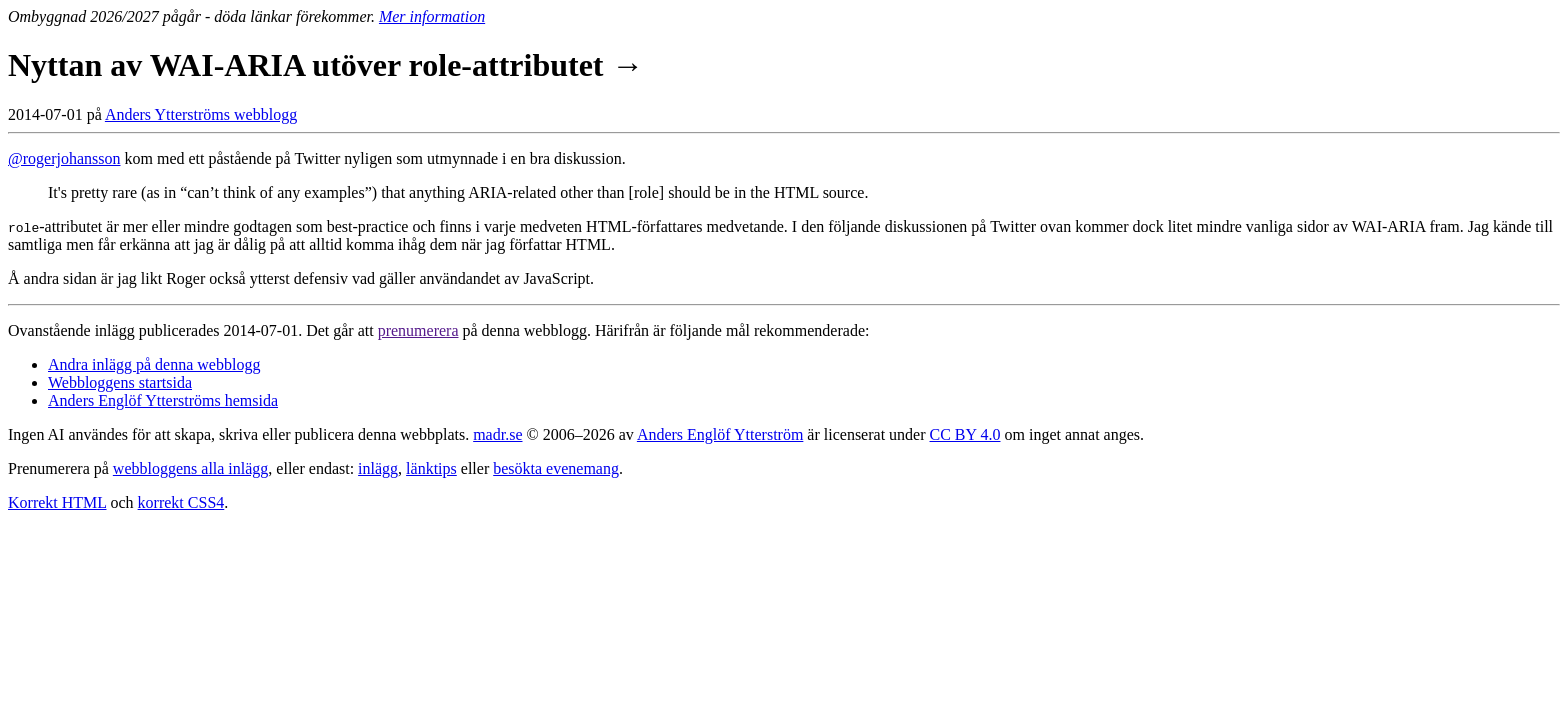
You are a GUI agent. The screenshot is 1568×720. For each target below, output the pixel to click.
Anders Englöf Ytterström (720, 434)
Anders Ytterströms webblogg (201, 114)
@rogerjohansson (64, 158)
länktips (431, 468)
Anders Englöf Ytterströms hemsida (163, 400)
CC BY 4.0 (965, 434)
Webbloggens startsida (120, 382)
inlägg (378, 468)
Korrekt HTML (57, 502)
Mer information (432, 16)
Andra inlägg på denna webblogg (154, 364)
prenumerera (418, 330)
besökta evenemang (556, 468)
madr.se (497, 434)
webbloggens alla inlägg (191, 468)
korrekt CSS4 (181, 502)
